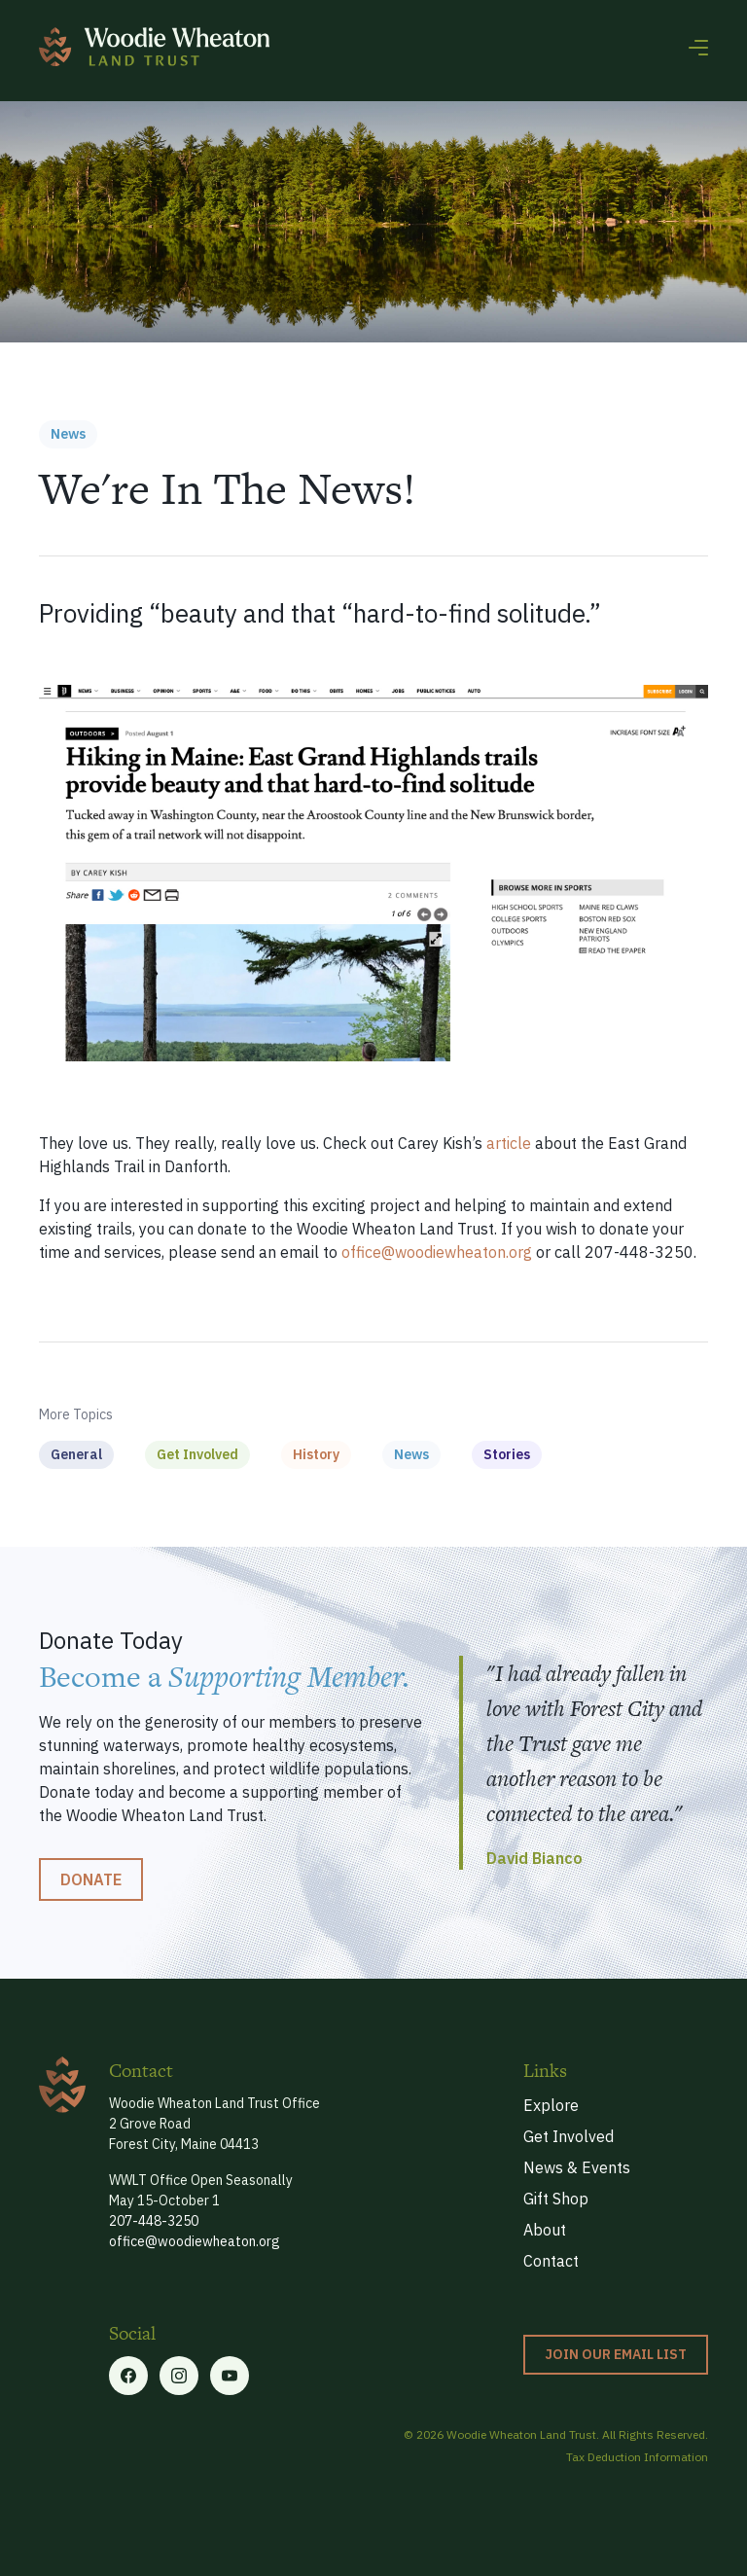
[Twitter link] (179, 2375)
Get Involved (568, 2136)
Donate (91, 1879)
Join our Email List (616, 2354)
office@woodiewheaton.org (436, 1252)
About (544, 2229)
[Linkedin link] (229, 2375)
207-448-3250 (153, 2221)
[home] (154, 46)
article (508, 1143)
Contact (551, 2261)
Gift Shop (555, 2198)
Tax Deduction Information (637, 2457)
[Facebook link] (128, 2375)
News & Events (576, 2167)
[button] (698, 46)
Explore (551, 2105)
